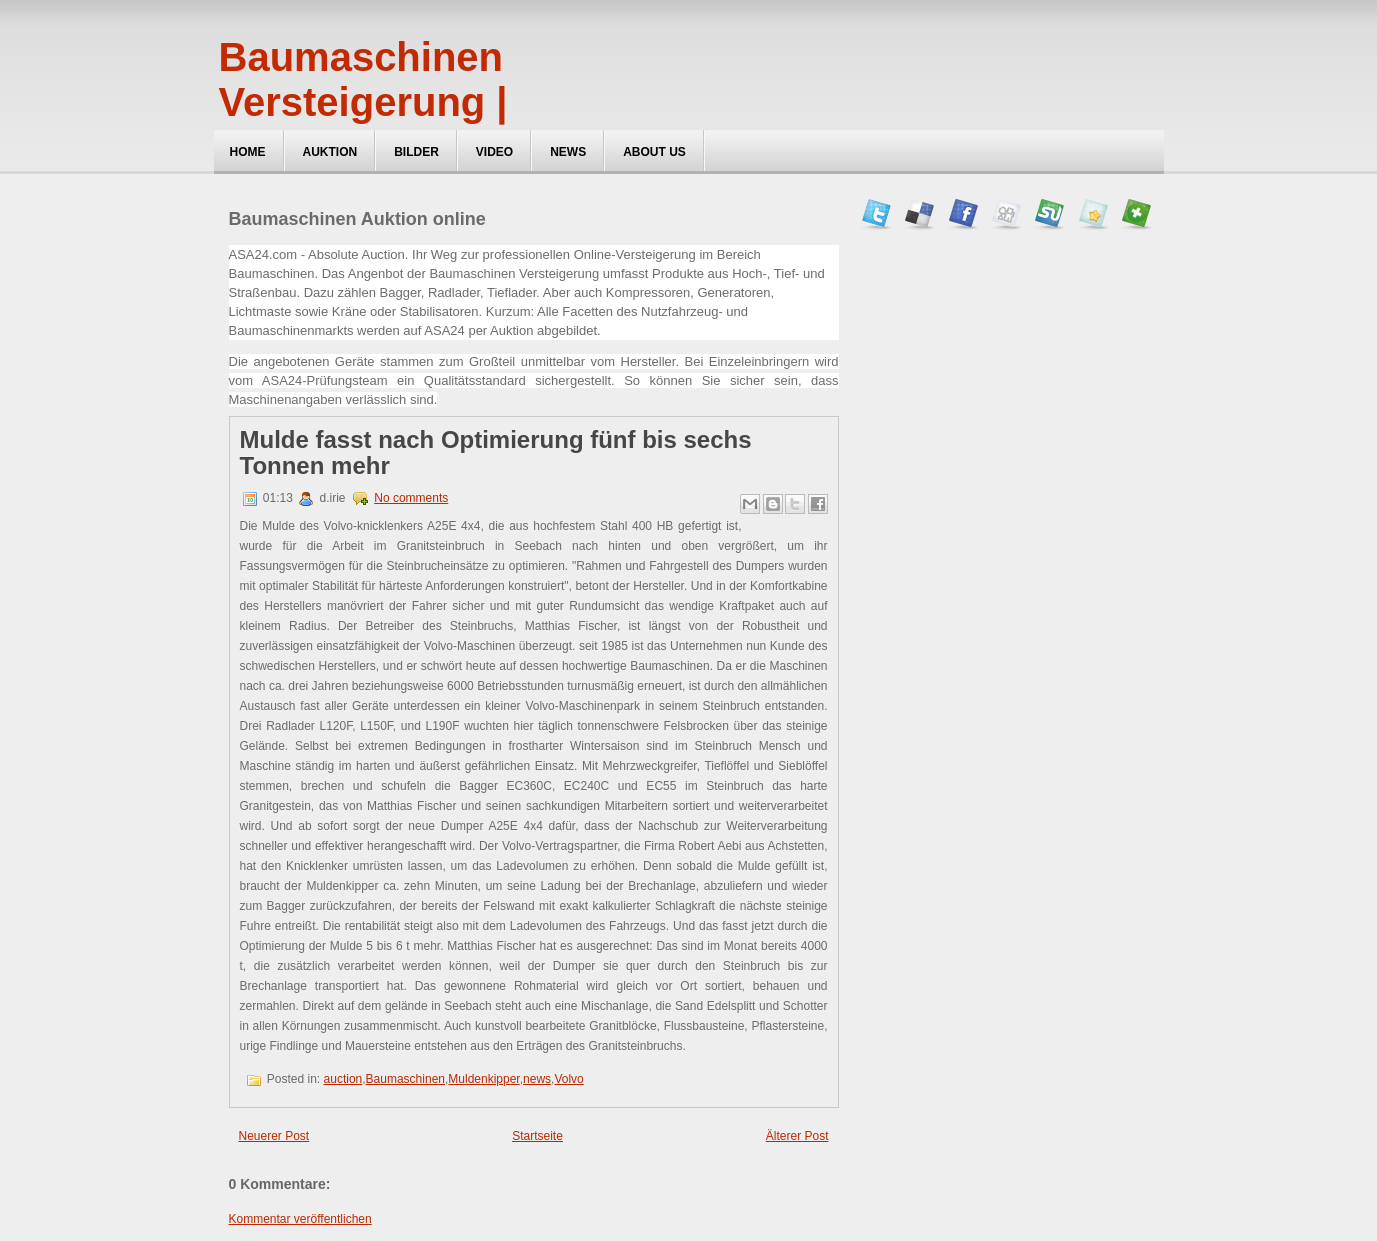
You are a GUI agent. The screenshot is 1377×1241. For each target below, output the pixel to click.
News (568, 152)
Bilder (416, 152)
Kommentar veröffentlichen (300, 1219)
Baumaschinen (405, 1079)
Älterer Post (797, 1136)
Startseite (537, 1136)
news (537, 1079)
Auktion (330, 152)
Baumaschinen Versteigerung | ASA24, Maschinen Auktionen (398, 124)
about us (654, 152)
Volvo (568, 1079)
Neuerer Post (274, 1136)
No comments (411, 498)
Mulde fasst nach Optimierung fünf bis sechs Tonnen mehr (496, 453)
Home (248, 152)
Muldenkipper (483, 1079)
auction (343, 1079)
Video (494, 152)
